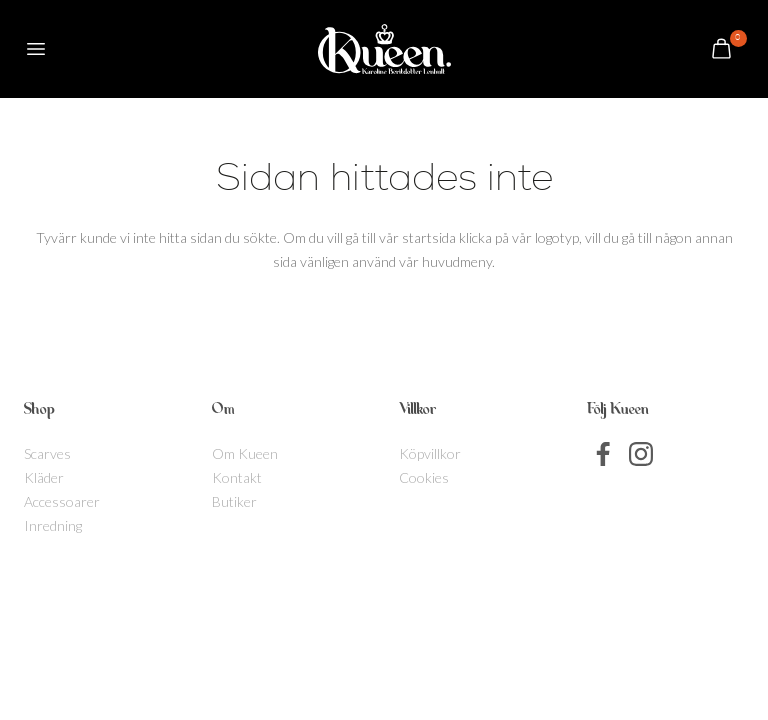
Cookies (424, 477)
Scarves (47, 453)
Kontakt (237, 477)
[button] (36, 49)
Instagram (641, 454)
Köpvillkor (430, 453)
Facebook (604, 454)
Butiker (234, 501)
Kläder (44, 477)
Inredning (53, 525)
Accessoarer (62, 501)
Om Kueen (245, 453)
